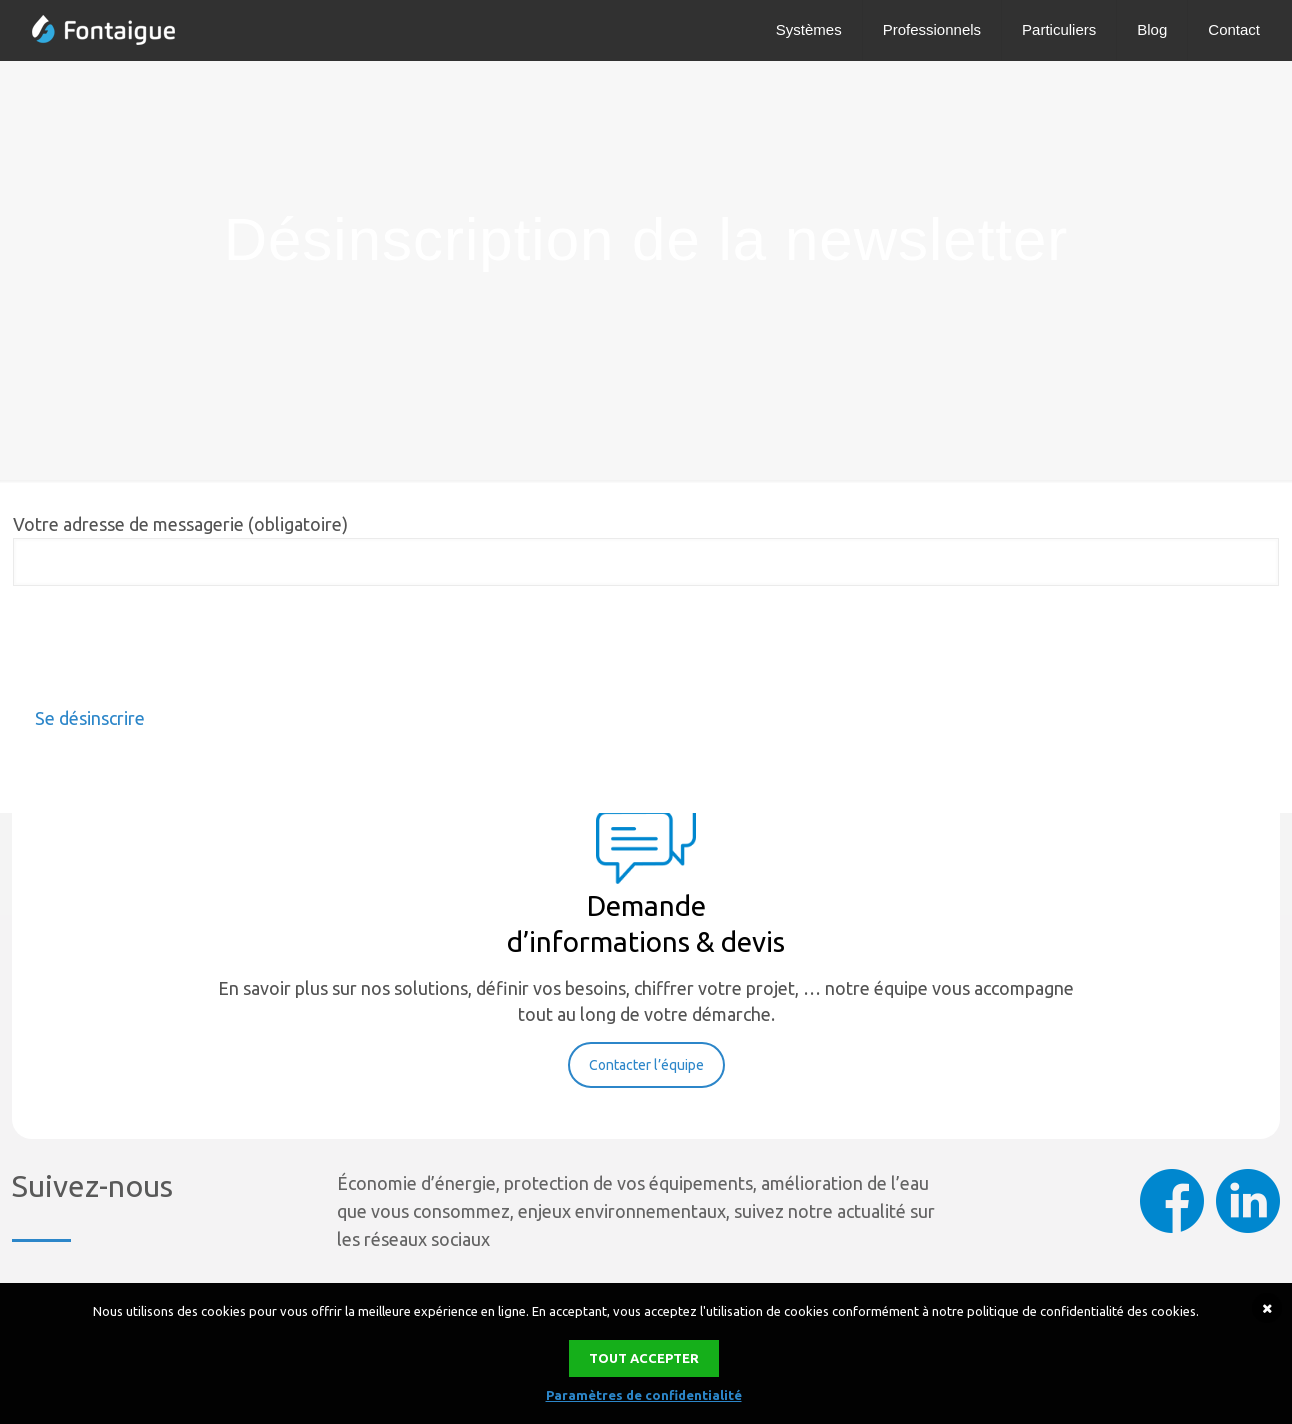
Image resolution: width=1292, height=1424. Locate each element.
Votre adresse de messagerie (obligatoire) (646, 550)
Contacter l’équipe (646, 1065)
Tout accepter (644, 1358)
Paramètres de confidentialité (644, 1395)
